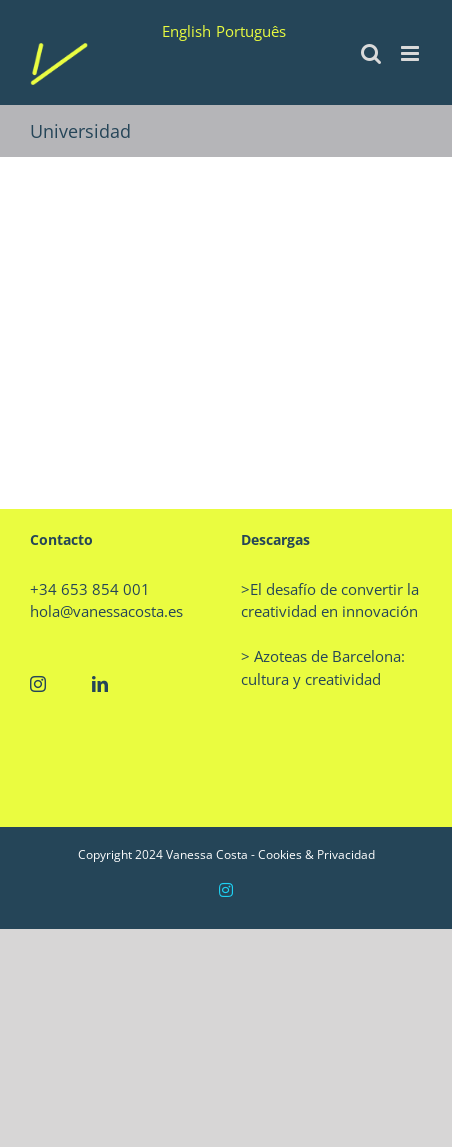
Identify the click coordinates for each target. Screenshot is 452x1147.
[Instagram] (38, 684)
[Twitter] (69, 684)
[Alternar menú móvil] (411, 53)
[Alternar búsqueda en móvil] (371, 53)
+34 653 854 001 (90, 589)
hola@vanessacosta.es (106, 611)
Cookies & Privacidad (316, 854)
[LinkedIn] (100, 684)
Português (251, 31)
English (186, 31)
